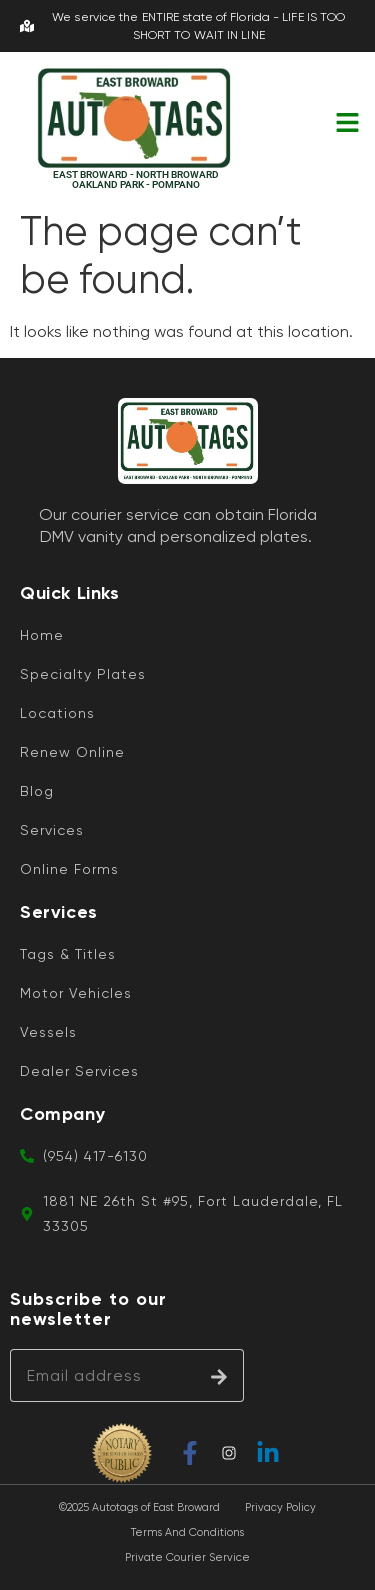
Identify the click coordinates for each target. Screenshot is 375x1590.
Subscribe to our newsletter (88, 1309)
